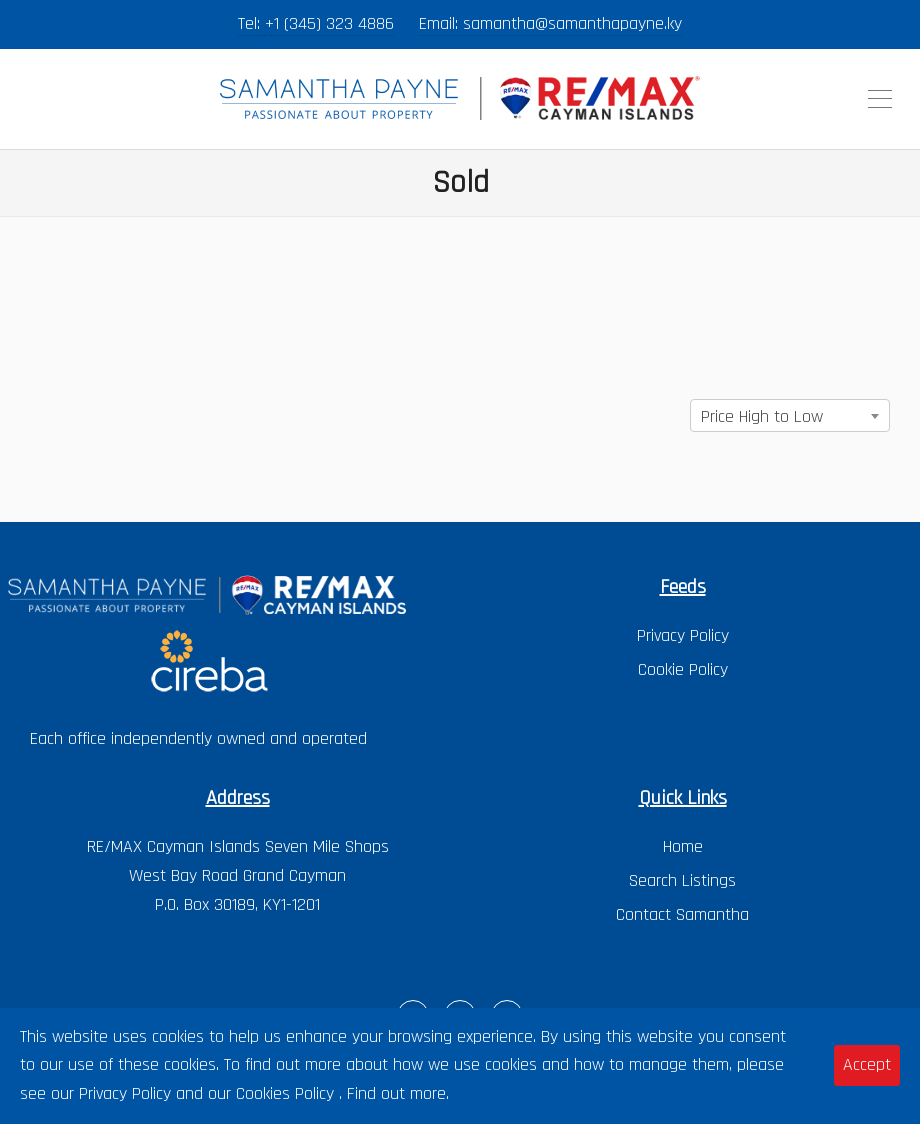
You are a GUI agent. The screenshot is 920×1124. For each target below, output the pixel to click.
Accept (867, 1064)
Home (683, 846)
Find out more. (398, 1093)
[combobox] (790, 415)
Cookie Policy (683, 669)
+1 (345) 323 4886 (329, 23)
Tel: (251, 23)
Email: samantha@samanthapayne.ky (550, 23)
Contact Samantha (682, 914)
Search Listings (682, 880)
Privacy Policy (683, 635)
